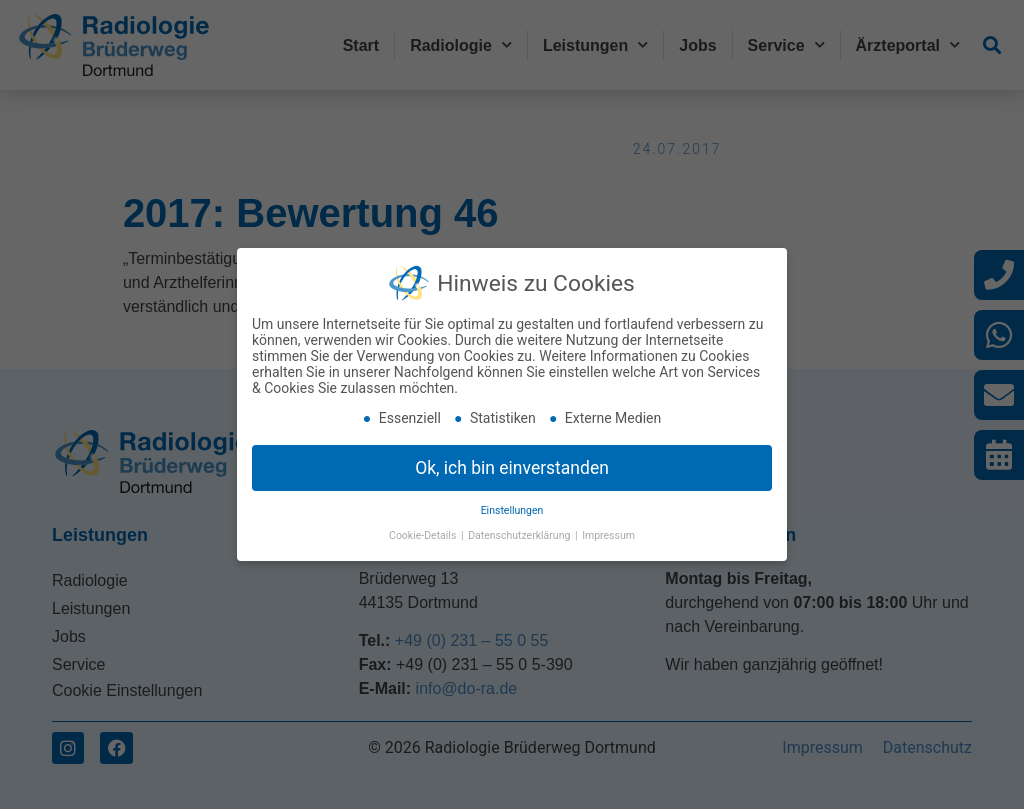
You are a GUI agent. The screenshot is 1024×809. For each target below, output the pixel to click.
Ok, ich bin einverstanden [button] (512, 466)
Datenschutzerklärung (520, 534)
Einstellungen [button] (512, 509)
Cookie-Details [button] (424, 534)
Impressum (608, 534)
